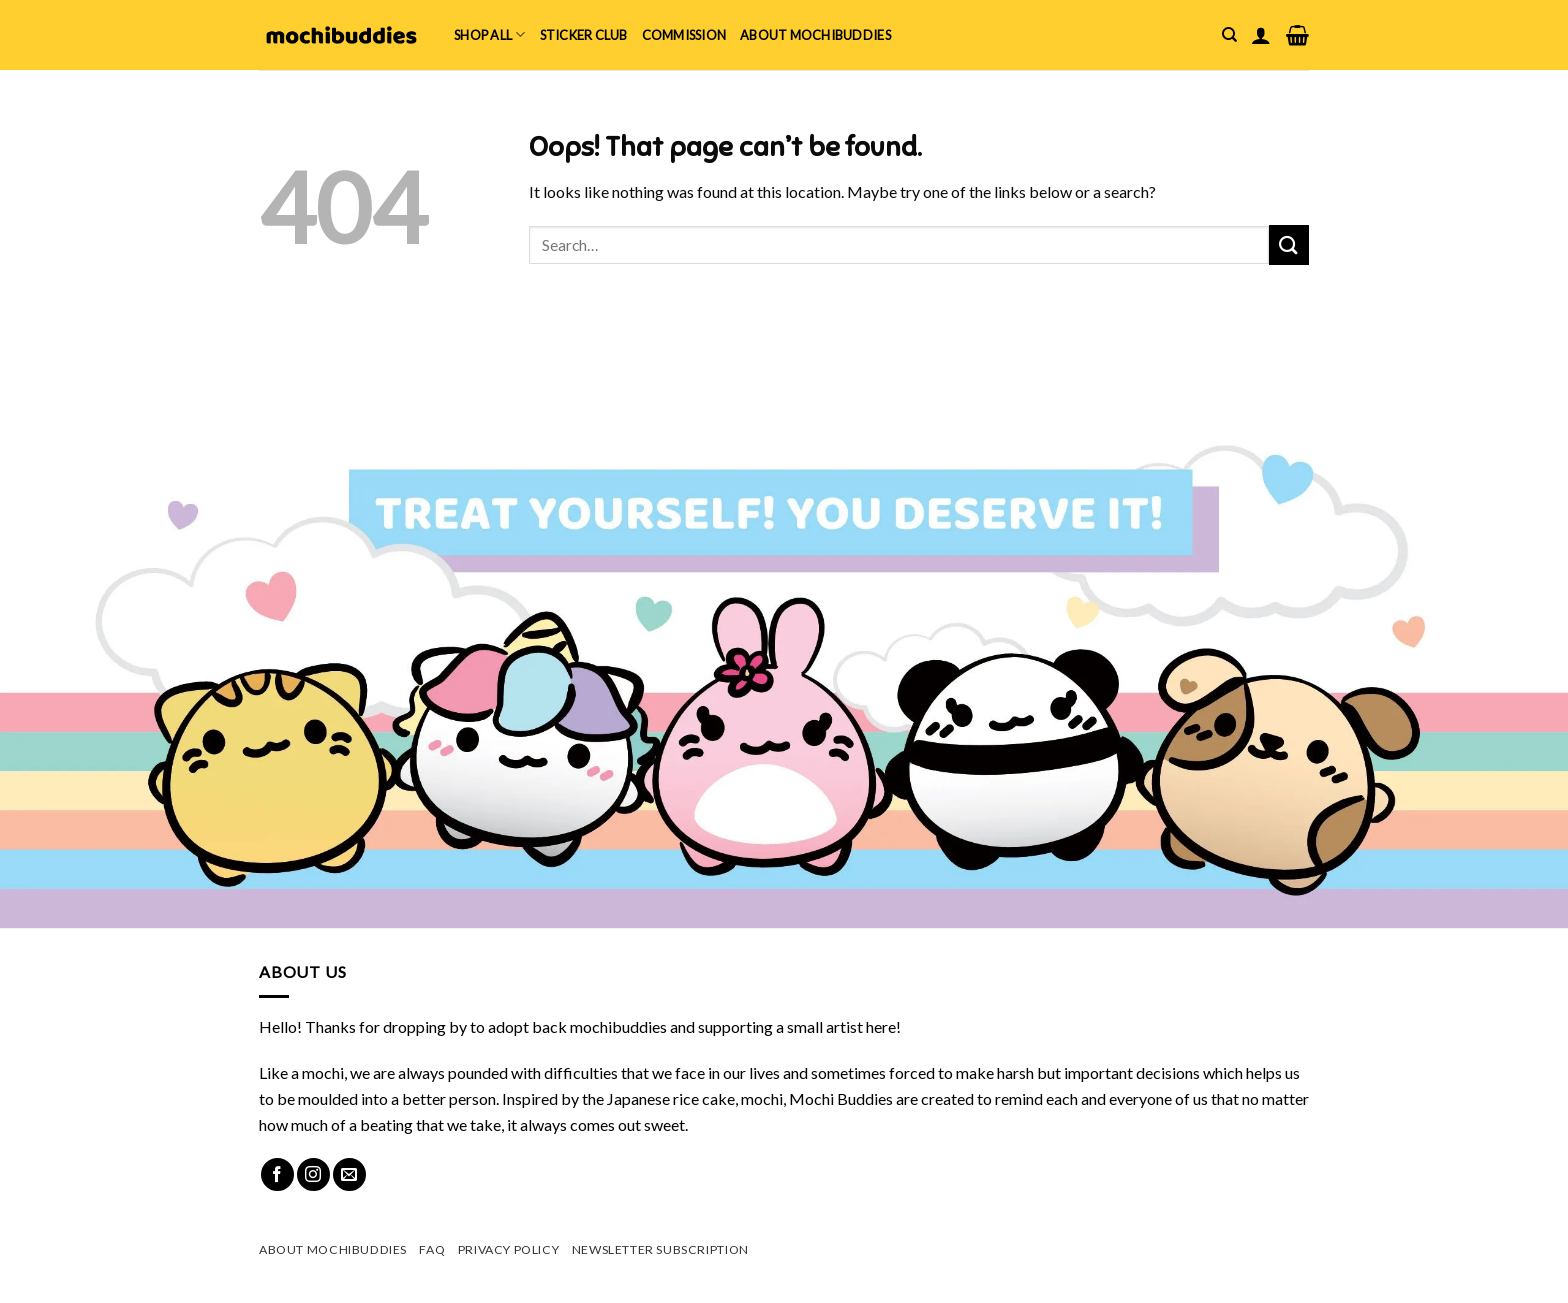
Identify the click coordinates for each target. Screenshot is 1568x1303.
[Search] (1229, 35)
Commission (684, 35)
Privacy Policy (509, 1249)
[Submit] (1289, 244)
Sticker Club (584, 35)
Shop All (490, 34)
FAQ (432, 1249)
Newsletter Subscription (660, 1249)
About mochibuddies (815, 35)
